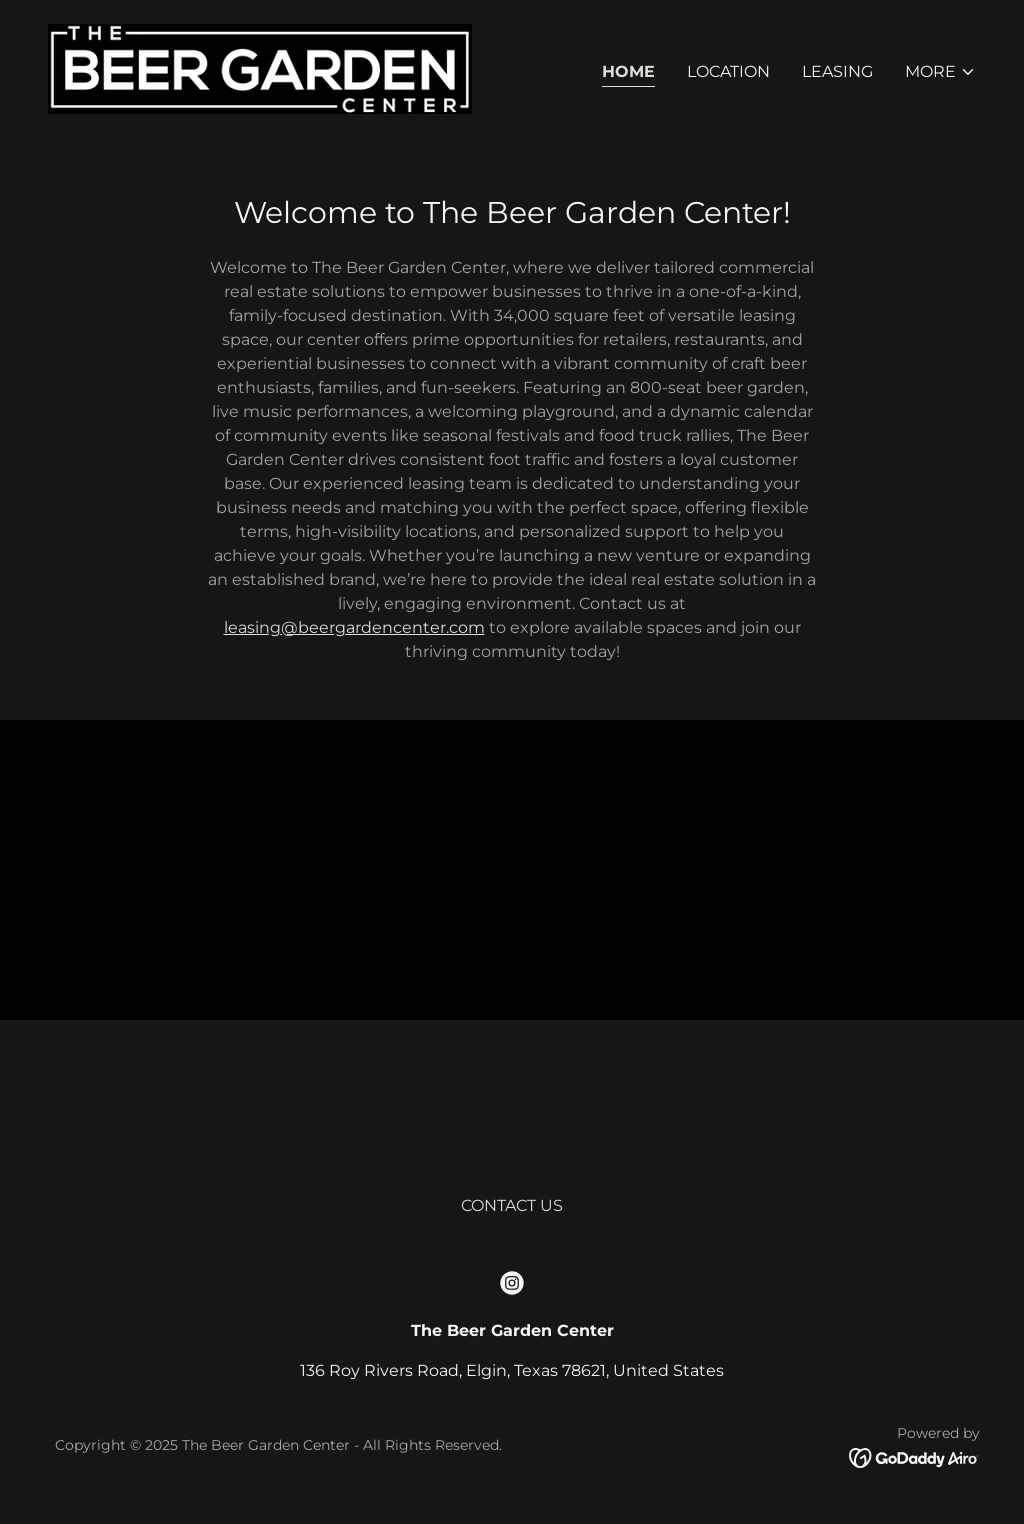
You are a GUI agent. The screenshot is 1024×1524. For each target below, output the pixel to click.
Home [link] (628, 71)
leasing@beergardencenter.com (354, 627)
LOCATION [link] (728, 71)
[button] (940, 72)
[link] (260, 67)
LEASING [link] (837, 71)
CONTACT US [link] (512, 1205)
